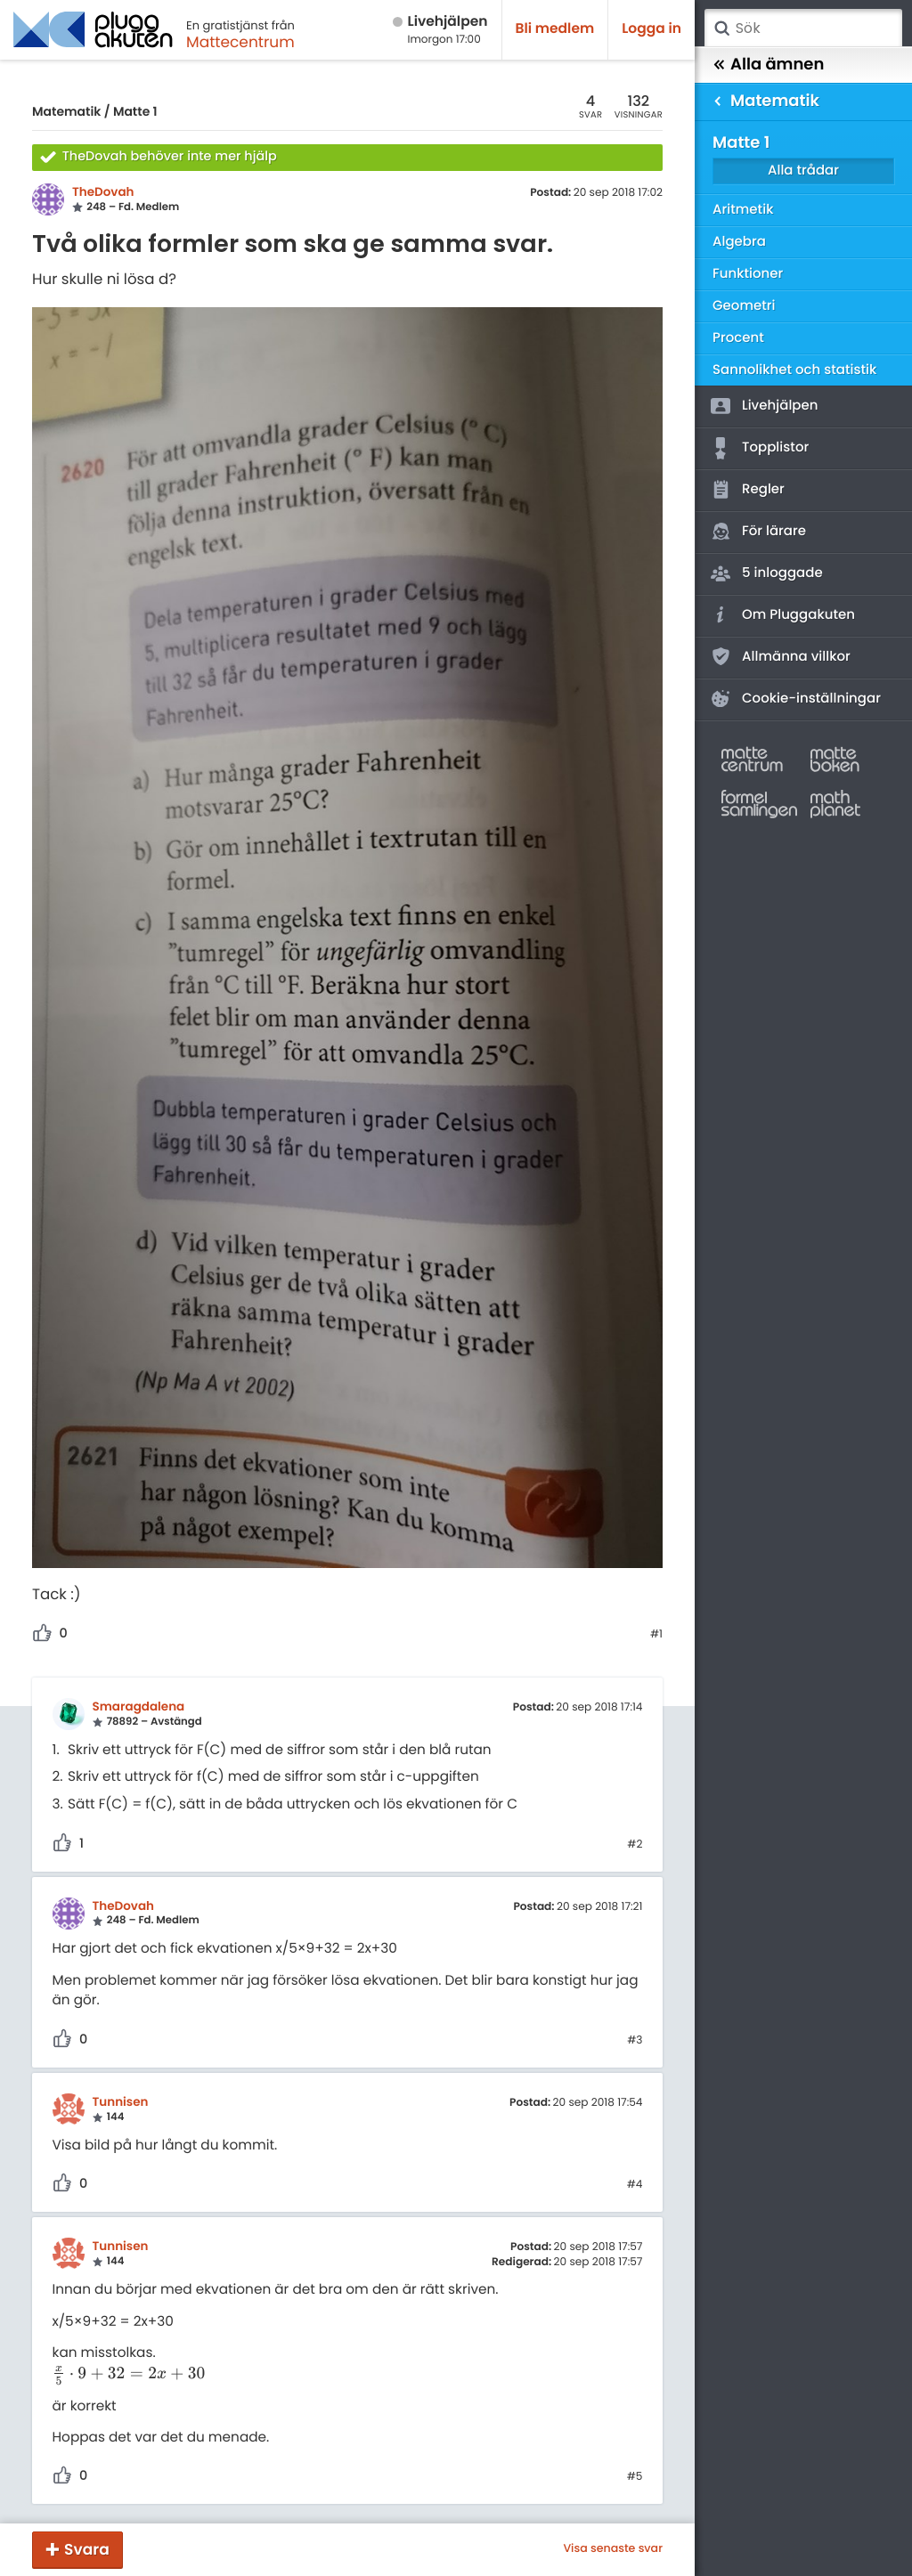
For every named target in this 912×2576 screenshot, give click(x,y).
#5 (635, 2477)
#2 (634, 1845)
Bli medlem (555, 29)
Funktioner (747, 273)
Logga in (651, 29)
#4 (635, 2185)
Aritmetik (742, 209)
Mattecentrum (240, 42)
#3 (634, 2041)
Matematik (66, 111)
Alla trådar (803, 170)
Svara (87, 2549)
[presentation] (129, 2374)
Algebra (739, 241)
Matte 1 (135, 111)
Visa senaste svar (613, 2549)
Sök (721, 28)
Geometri (744, 306)
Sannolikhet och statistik (794, 370)
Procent (738, 338)
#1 (656, 1635)
